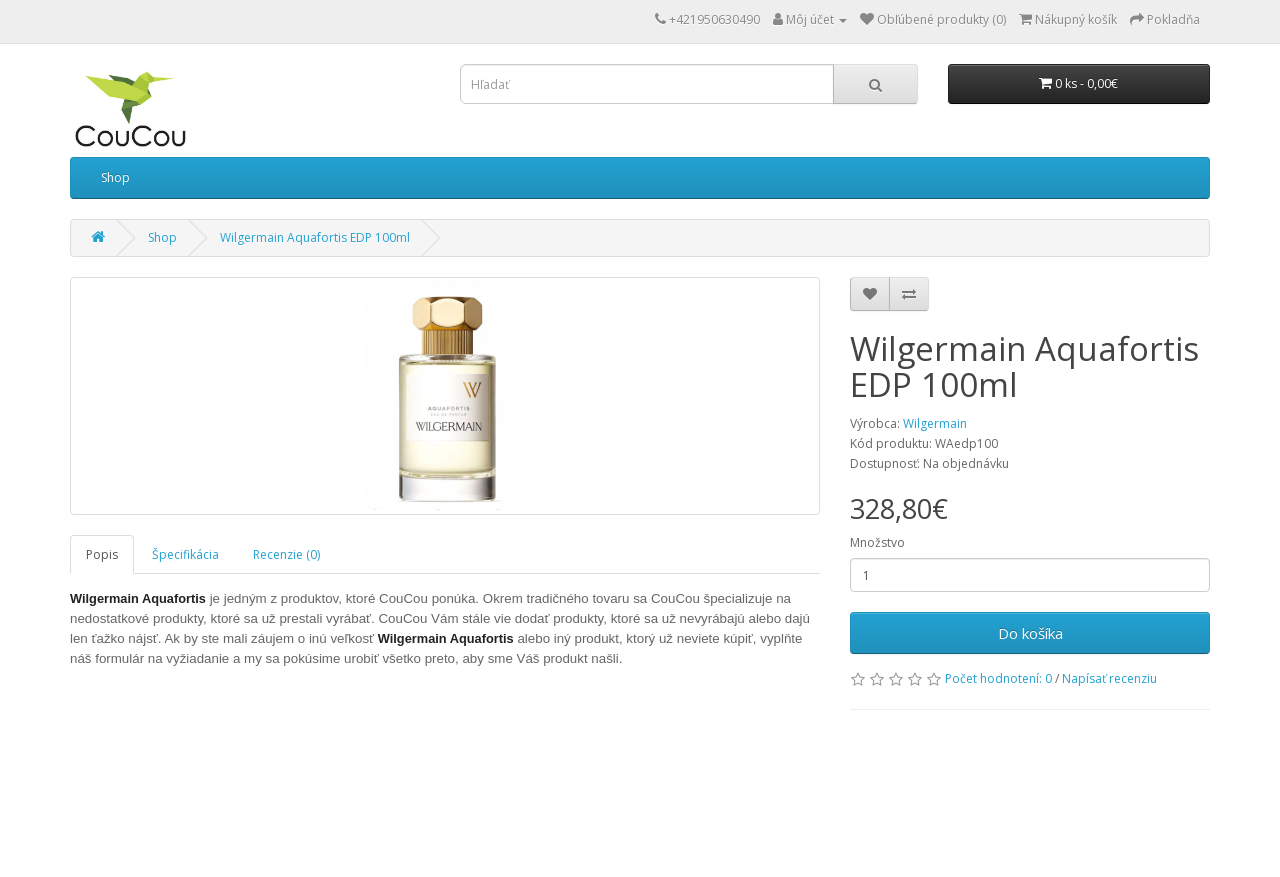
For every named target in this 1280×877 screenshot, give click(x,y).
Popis (102, 554)
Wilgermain (935, 423)
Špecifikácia (185, 554)
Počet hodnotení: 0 (998, 678)
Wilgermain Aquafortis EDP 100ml (315, 237)
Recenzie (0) (286, 554)
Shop (115, 177)
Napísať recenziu (1109, 678)
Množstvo (877, 542)
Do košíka (1030, 633)
